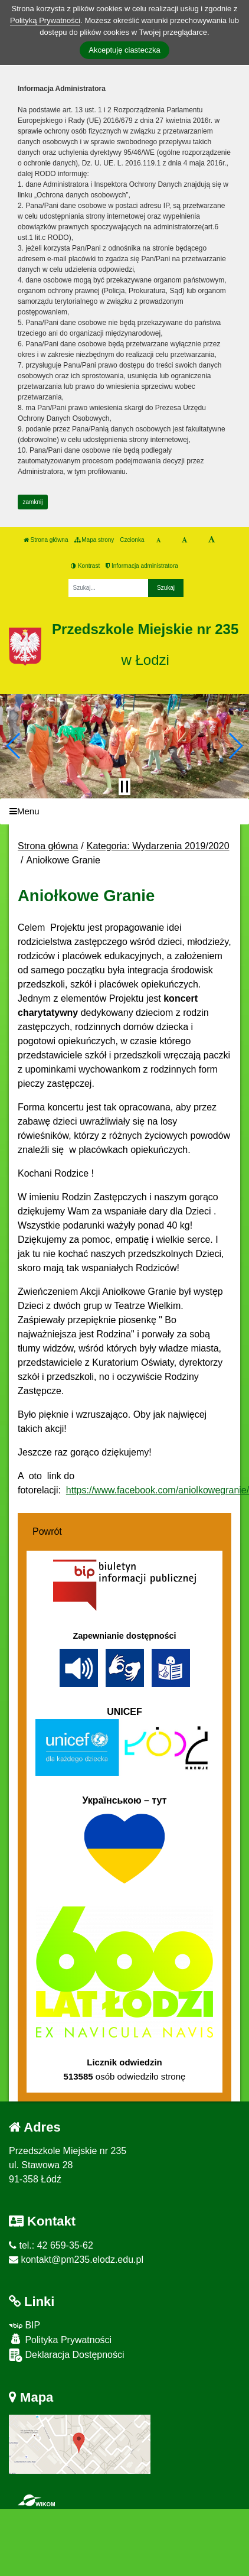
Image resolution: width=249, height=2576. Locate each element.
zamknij (33, 502)
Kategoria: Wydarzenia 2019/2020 (158, 846)
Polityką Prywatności (45, 20)
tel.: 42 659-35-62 (51, 2245)
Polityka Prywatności (60, 2339)
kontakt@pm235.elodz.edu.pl (76, 2260)
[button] (14, 746)
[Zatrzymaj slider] (124, 786)
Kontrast (85, 566)
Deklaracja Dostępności (67, 2355)
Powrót (47, 1531)
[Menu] (124, 811)
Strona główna (46, 540)
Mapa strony (94, 540)
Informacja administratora (142, 566)
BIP (24, 2325)
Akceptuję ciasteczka (124, 50)
